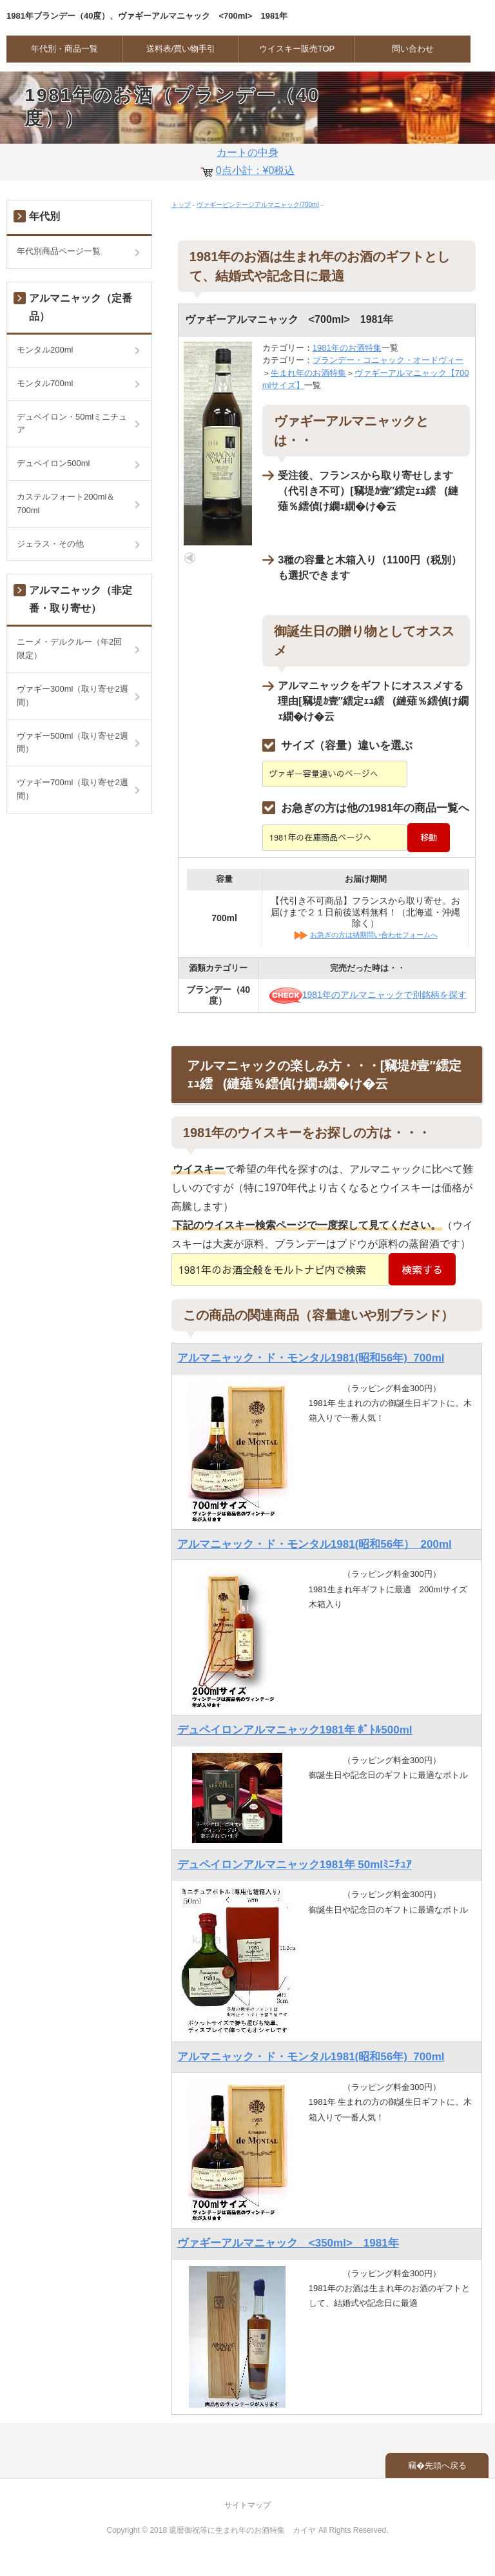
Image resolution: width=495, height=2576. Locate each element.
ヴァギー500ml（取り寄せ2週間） (72, 742)
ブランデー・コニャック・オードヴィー (388, 360)
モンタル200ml (45, 350)
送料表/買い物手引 (181, 49)
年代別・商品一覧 (64, 49)
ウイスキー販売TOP (297, 49)
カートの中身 (247, 164)
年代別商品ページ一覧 (59, 251)
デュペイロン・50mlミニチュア (72, 423)
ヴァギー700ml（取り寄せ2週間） (72, 789)
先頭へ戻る (446, 2465)
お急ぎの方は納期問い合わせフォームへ (374, 935)
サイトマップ (247, 2505)
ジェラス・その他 (50, 544)
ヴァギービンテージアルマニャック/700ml (258, 204)
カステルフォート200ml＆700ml (66, 503)
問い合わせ (413, 49)
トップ (181, 204)
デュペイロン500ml (53, 463)
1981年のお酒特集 (347, 348)
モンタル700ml (45, 383)
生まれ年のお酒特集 (308, 373)
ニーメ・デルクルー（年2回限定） (69, 648)
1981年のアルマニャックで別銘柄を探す (368, 995)
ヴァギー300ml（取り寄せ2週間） (72, 695)
